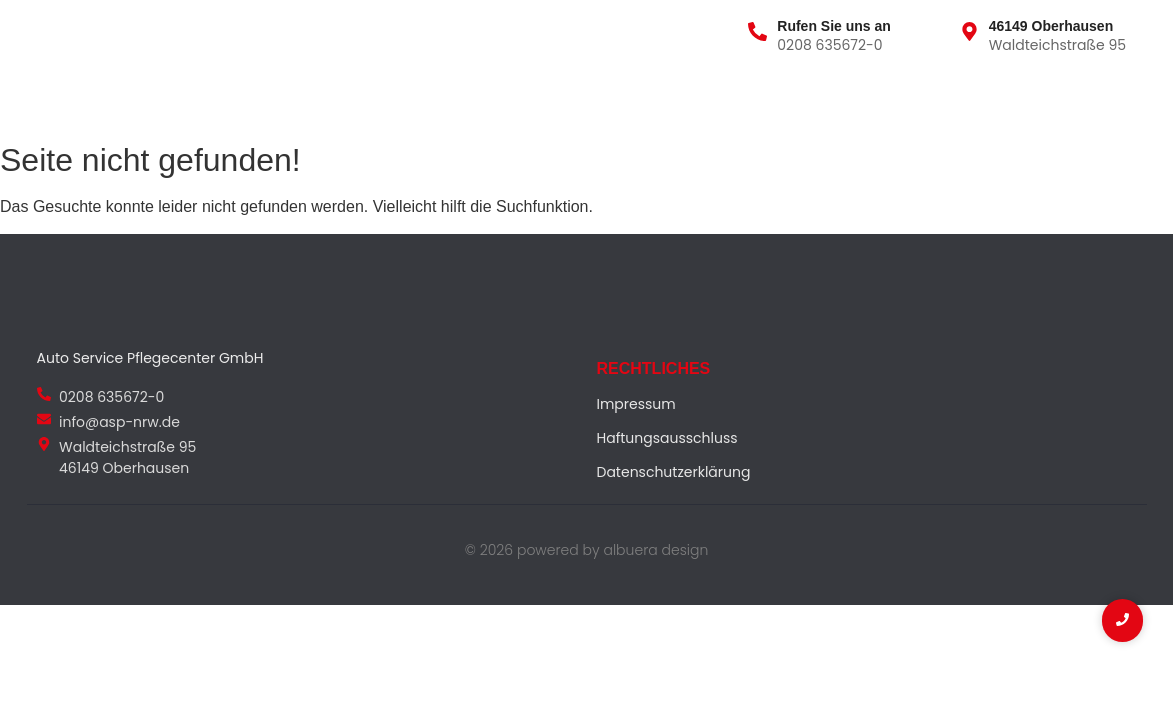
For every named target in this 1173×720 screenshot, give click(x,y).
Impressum (636, 404)
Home (56, 98)
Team (348, 98)
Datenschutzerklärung (674, 472)
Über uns (145, 98)
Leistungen (256, 98)
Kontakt (432, 98)
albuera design (655, 550)
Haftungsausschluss (667, 438)
